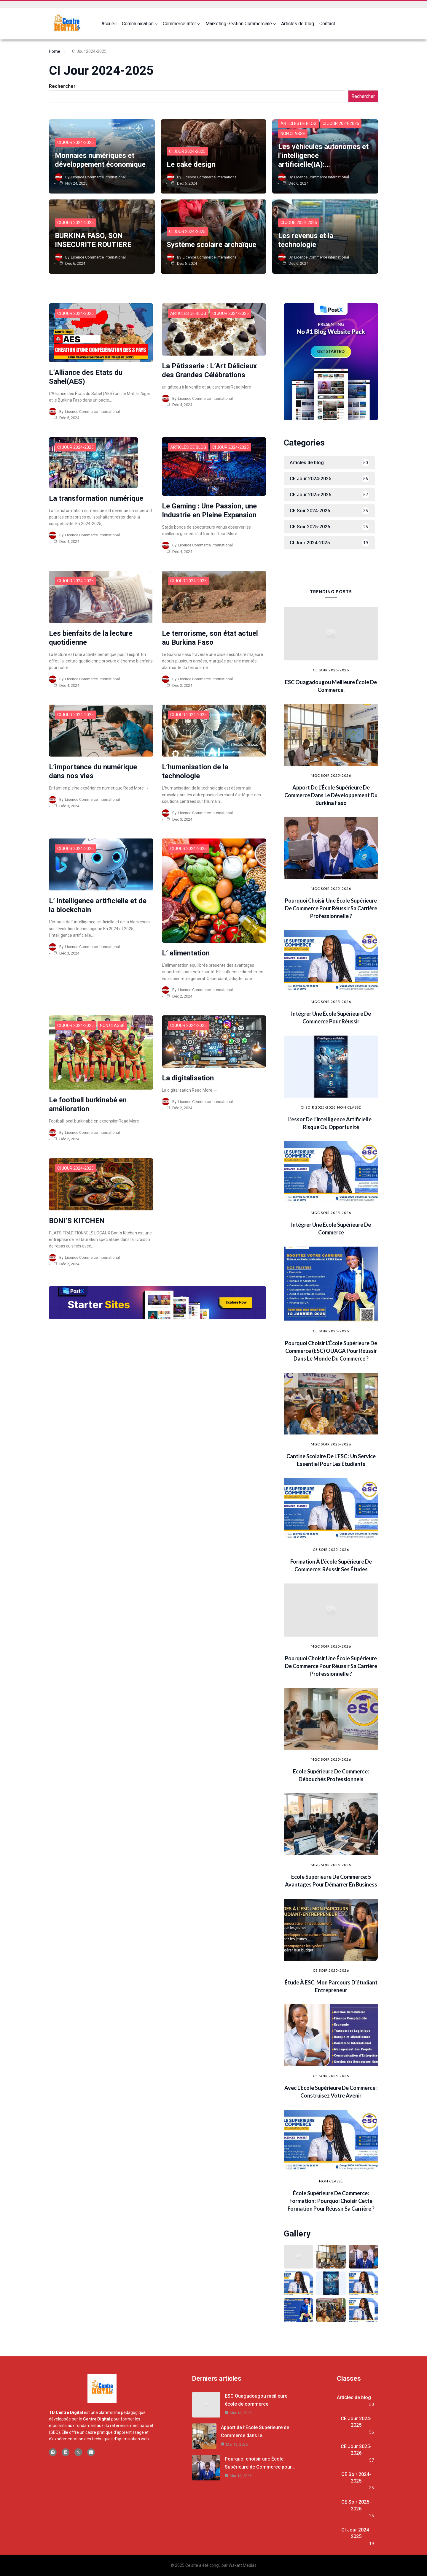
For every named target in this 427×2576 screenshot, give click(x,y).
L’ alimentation (186, 953)
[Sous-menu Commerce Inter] (198, 23)
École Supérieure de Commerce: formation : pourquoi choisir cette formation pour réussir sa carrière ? (331, 2201)
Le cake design (191, 164)
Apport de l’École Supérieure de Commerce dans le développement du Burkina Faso (330, 795)
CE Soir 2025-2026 (331, 670)
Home (54, 51)
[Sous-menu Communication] (156, 23)
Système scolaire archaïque (211, 244)
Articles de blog (298, 123)
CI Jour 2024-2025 (75, 142)
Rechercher (62, 86)
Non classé (293, 133)
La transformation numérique (96, 498)
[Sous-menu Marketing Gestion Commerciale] (274, 23)
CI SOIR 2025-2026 (318, 1107)
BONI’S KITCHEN (77, 1221)
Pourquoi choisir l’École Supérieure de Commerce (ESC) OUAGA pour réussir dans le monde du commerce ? (331, 1351)
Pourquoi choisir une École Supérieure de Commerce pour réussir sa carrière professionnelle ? (331, 908)
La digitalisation (188, 1078)
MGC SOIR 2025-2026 (331, 775)
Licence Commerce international (98, 177)
